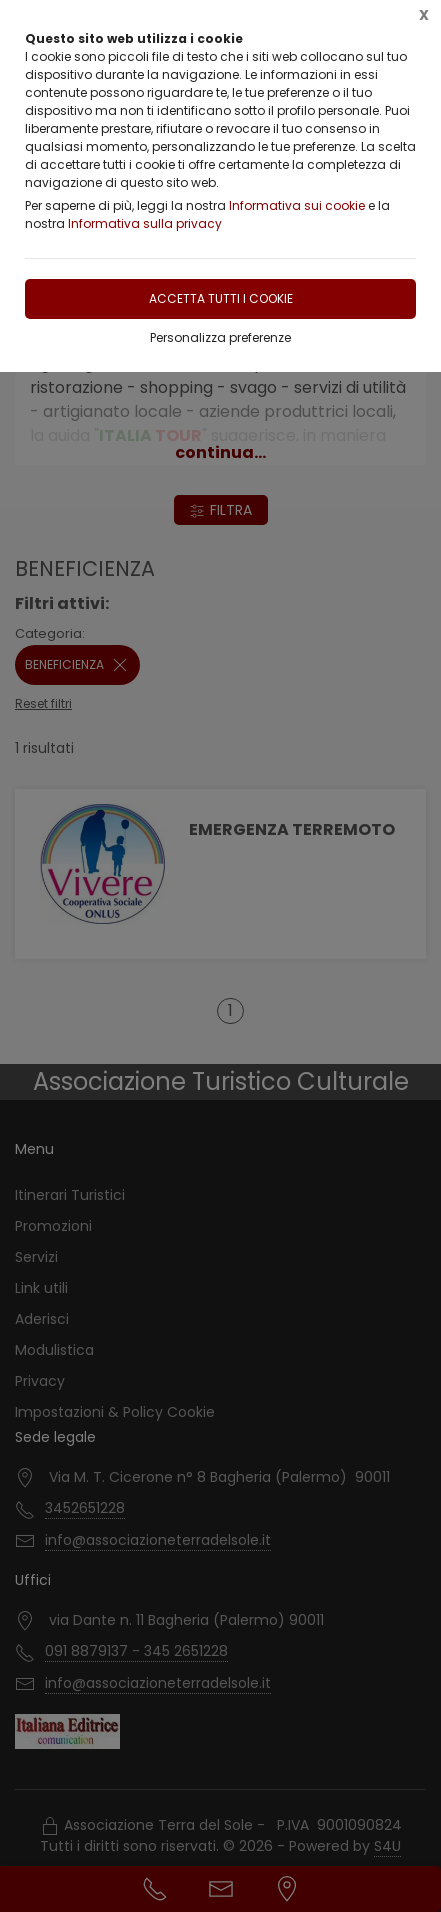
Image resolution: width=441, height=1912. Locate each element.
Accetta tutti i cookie (221, 298)
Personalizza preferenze (220, 337)
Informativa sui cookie (297, 205)
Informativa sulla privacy (145, 223)
